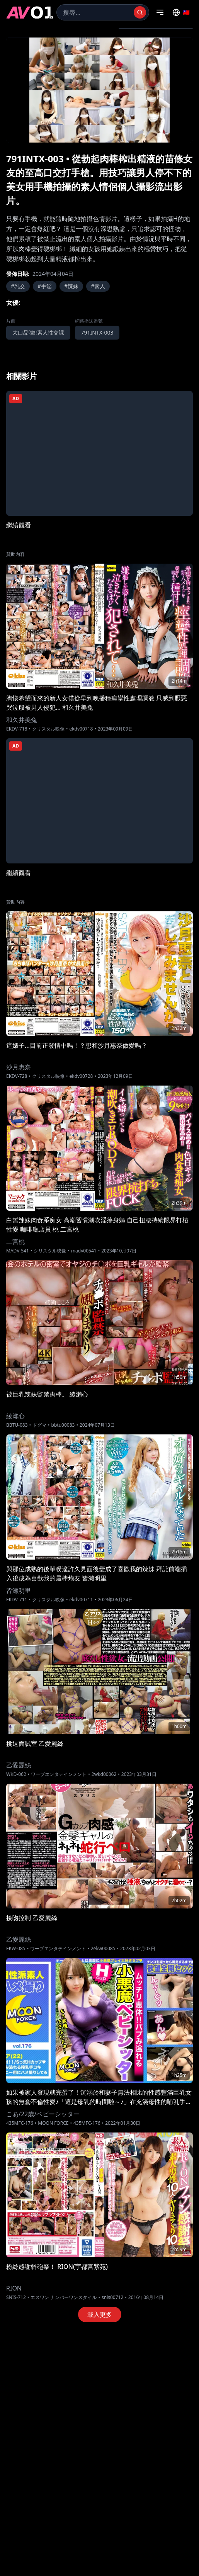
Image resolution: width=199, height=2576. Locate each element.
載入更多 (99, 2314)
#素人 (98, 286)
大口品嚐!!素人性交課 (38, 332)
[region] (99, 90)
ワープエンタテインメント (59, 1774)
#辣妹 (71, 286)
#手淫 (44, 286)
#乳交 (18, 286)
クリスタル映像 (48, 729)
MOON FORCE (53, 2123)
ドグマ (39, 1425)
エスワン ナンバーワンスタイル (64, 2297)
